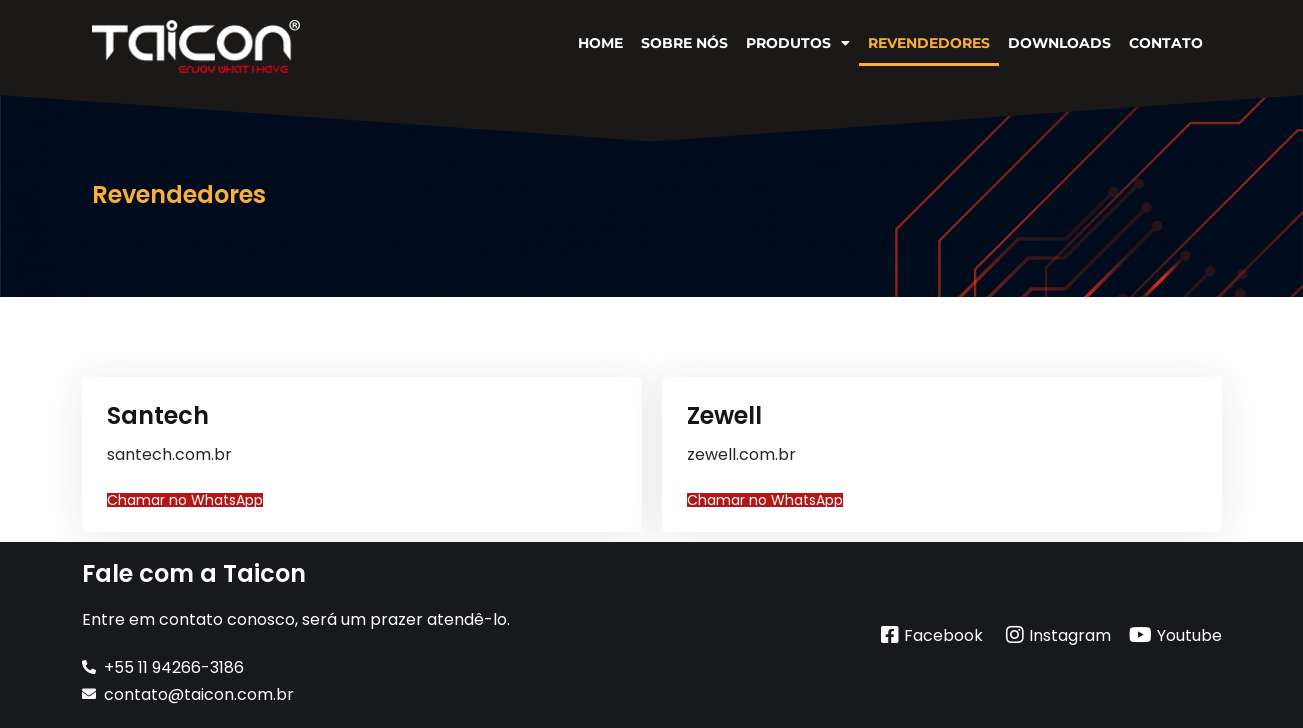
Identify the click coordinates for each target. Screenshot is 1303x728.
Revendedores (929, 43)
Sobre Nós (684, 43)
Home (600, 43)
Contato (1166, 43)
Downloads (1059, 43)
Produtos (798, 43)
